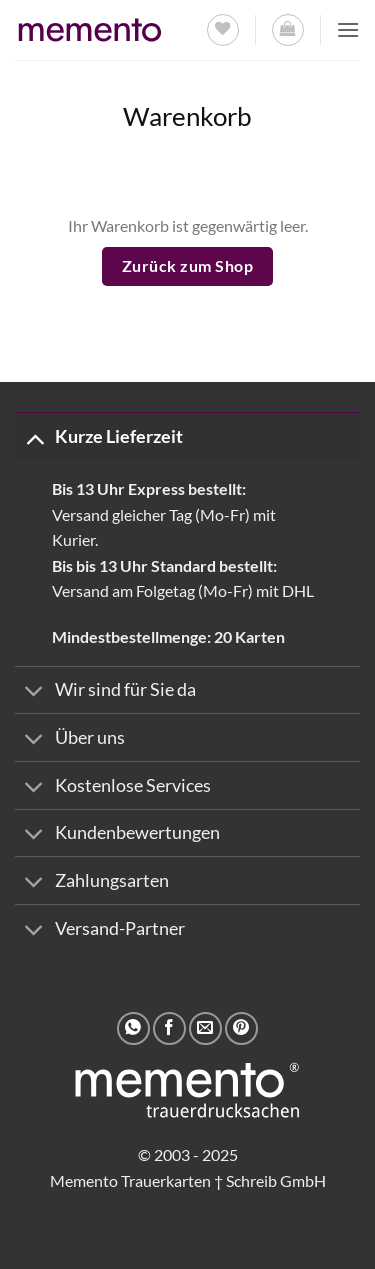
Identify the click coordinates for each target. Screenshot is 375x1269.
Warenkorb (187, 116)
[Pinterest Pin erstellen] (241, 1028)
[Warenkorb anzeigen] (288, 30)
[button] (348, 29)
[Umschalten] (34, 437)
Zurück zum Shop (187, 266)
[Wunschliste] (223, 30)
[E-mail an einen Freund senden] (205, 1028)
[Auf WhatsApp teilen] (133, 1028)
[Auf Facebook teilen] (169, 1028)
